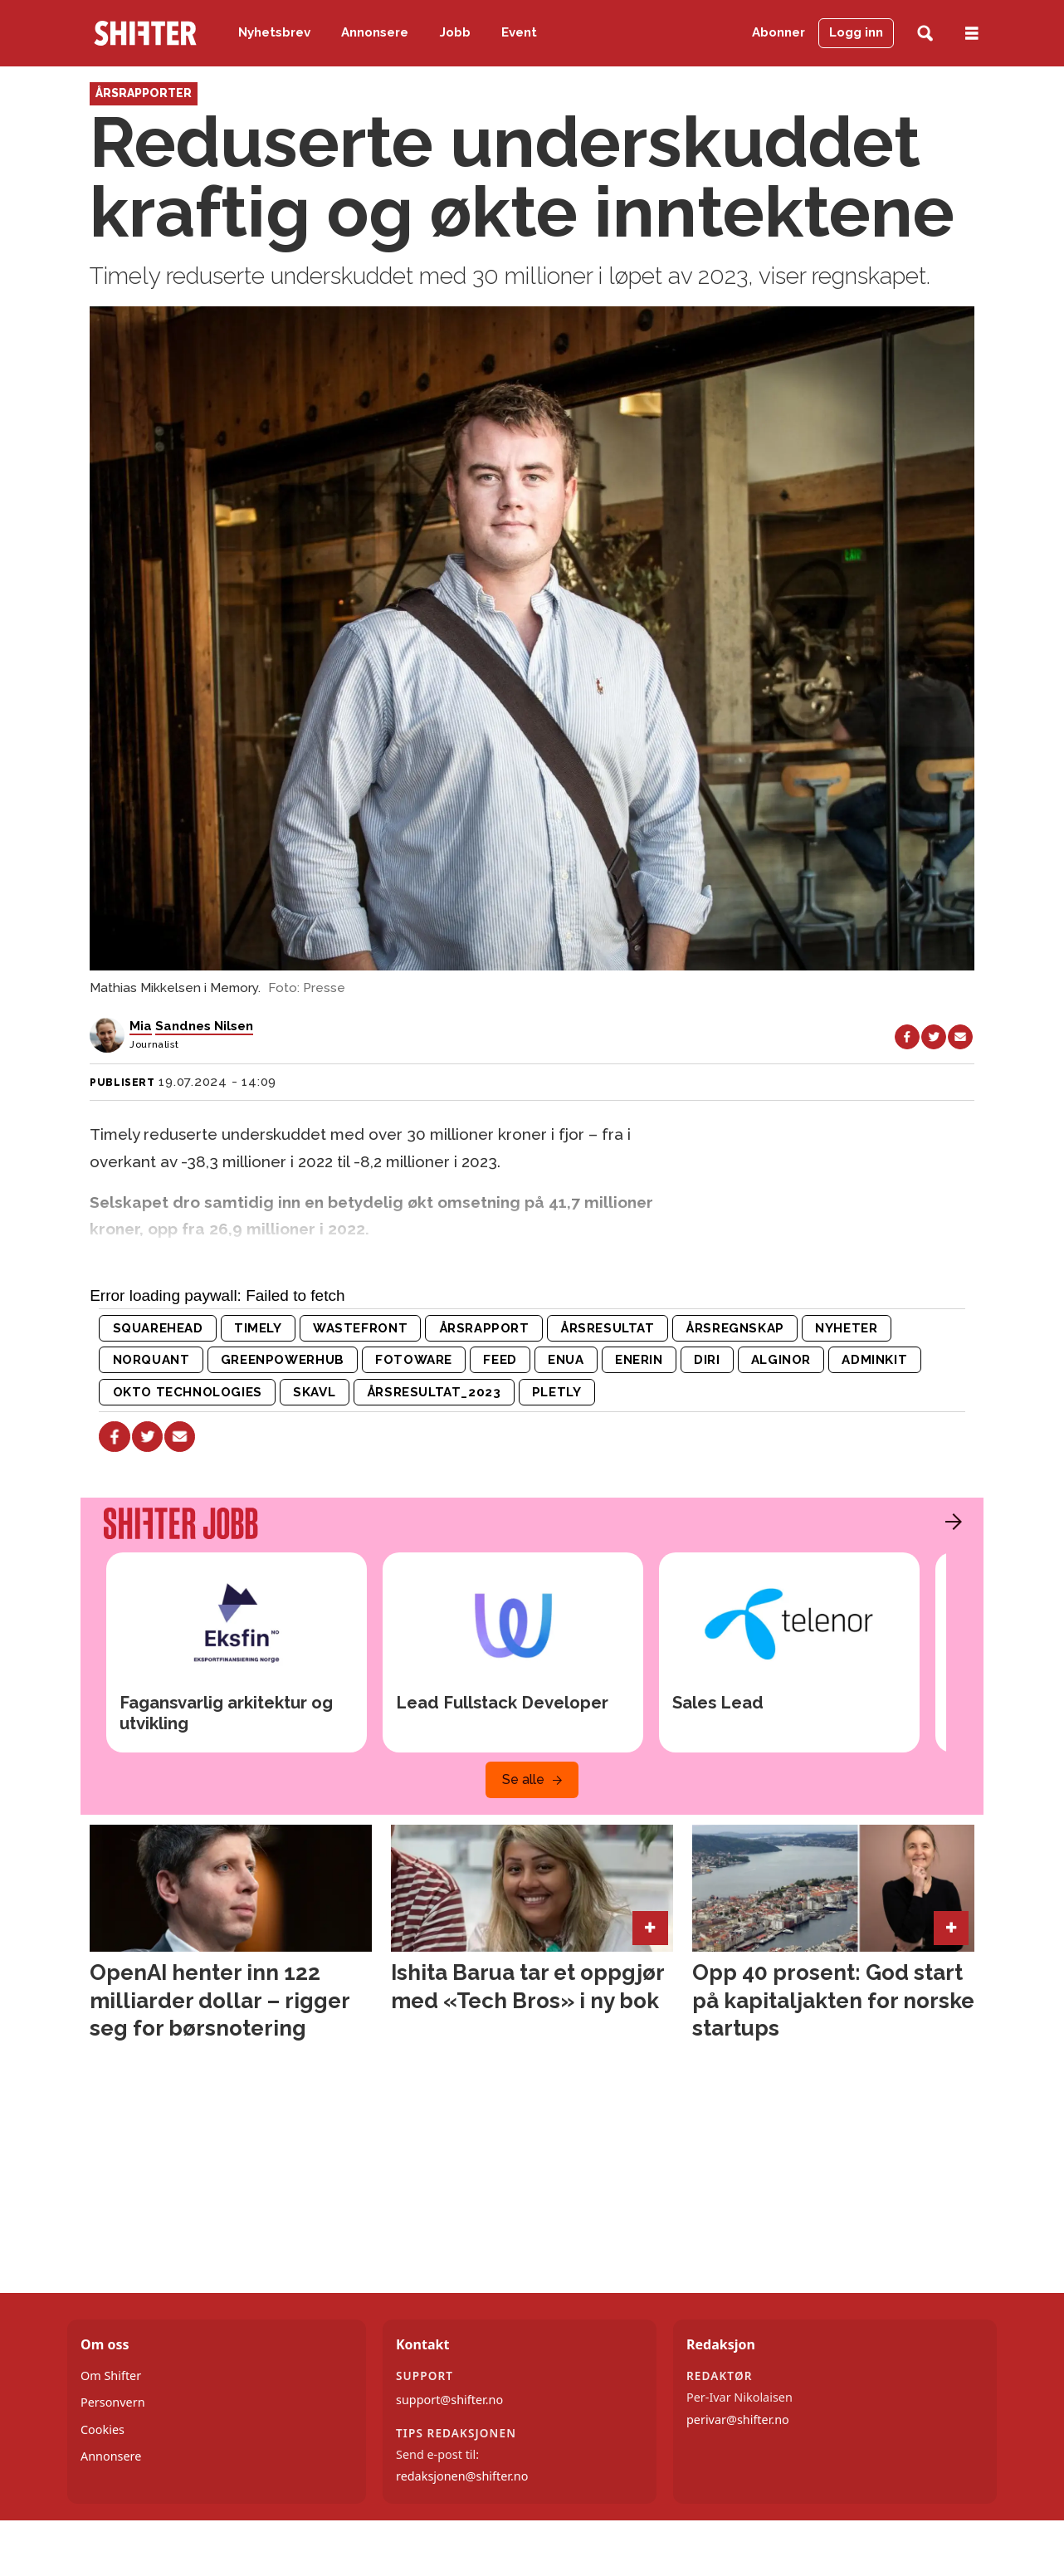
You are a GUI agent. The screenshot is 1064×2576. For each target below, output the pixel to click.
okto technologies (187, 1392)
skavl (314, 1392)
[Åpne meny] (971, 33)
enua (565, 1359)
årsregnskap (735, 1328)
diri (707, 1359)
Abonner (778, 32)
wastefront (360, 1328)
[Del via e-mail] (960, 1036)
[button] (949, 1521)
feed (499, 1359)
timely (258, 1328)
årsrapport (484, 1328)
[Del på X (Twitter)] (933, 1036)
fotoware (413, 1359)
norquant (151, 1359)
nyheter (846, 1328)
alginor (781, 1359)
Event (519, 32)
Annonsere (374, 32)
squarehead (158, 1328)
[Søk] (925, 33)
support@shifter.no (449, 2399)
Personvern (113, 2402)
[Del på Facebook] (907, 1036)
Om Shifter (111, 2375)
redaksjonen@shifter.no (462, 2476)
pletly (557, 1392)
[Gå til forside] (145, 33)
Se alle (523, 1779)
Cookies (102, 2429)
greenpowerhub (282, 1359)
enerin (639, 1359)
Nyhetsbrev (274, 32)
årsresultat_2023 (434, 1392)
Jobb (455, 32)
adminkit (874, 1359)
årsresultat (607, 1328)
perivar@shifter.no (737, 2419)
